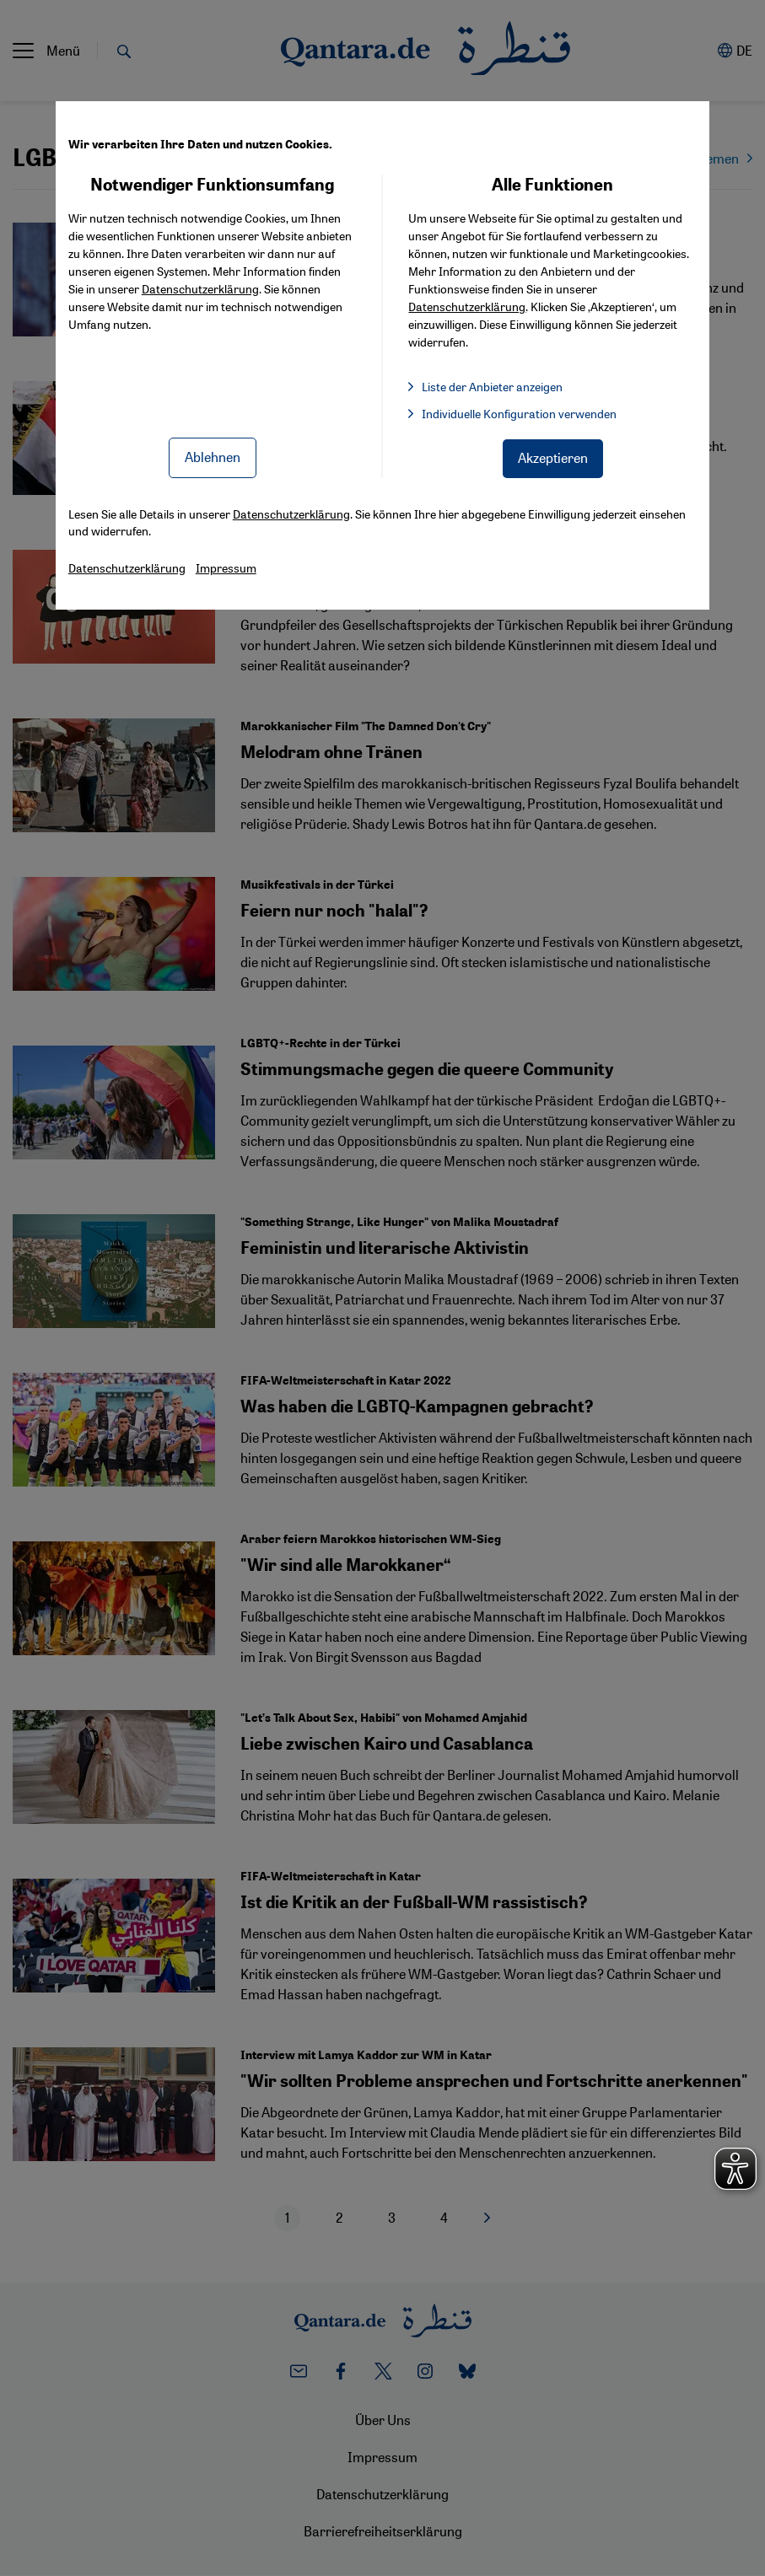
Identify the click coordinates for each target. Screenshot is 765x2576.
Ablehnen (212, 456)
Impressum (226, 567)
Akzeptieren (553, 457)
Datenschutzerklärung (200, 288)
